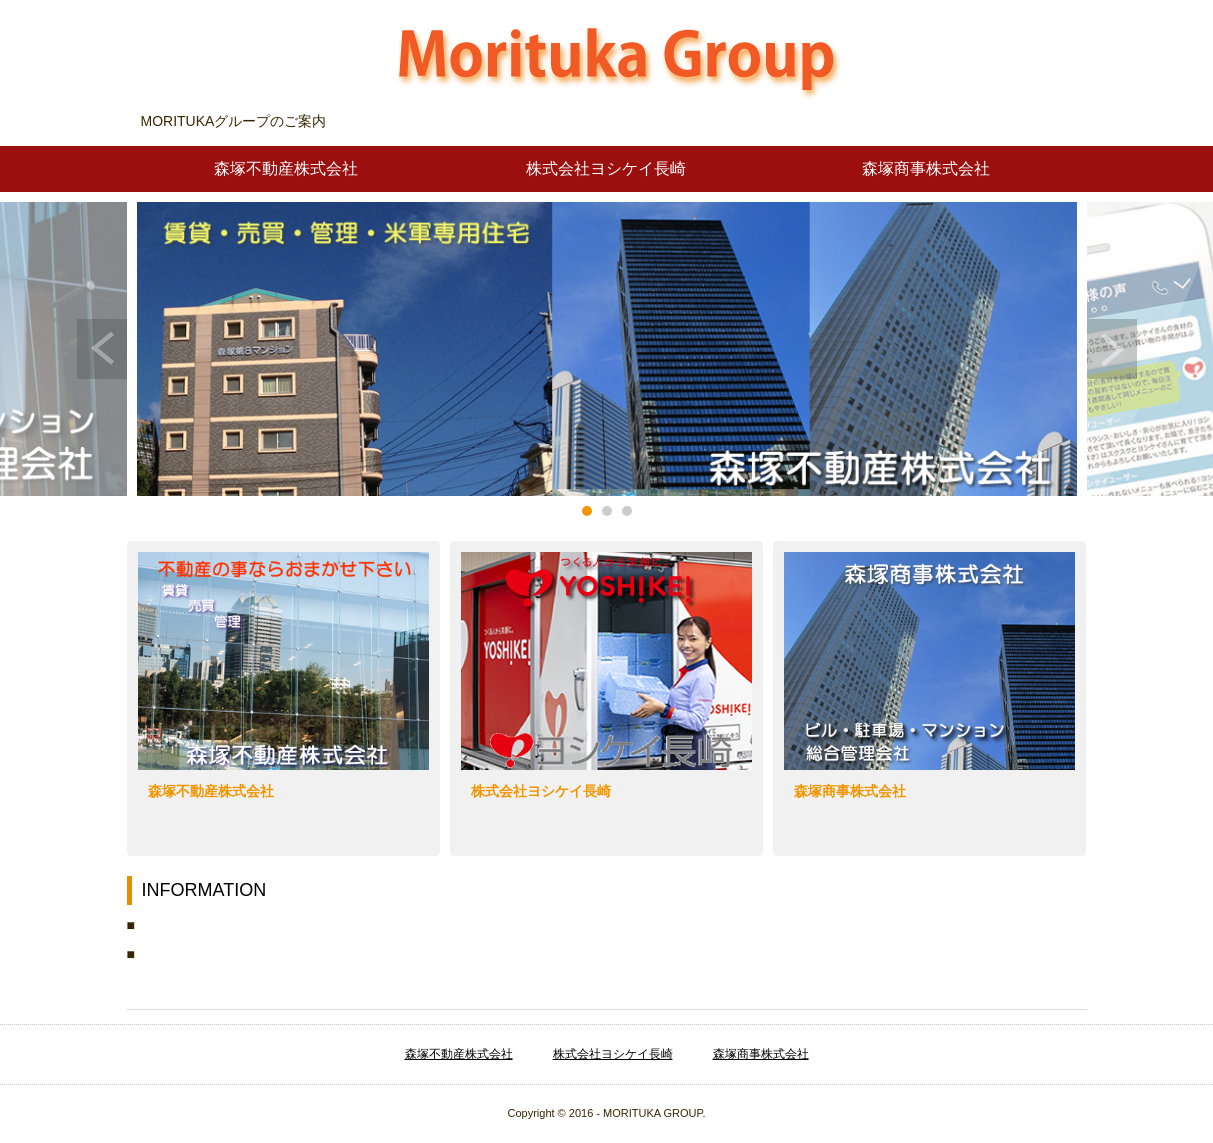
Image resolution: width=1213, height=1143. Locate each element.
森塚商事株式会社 (926, 168)
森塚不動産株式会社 (286, 168)
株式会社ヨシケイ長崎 (606, 168)
